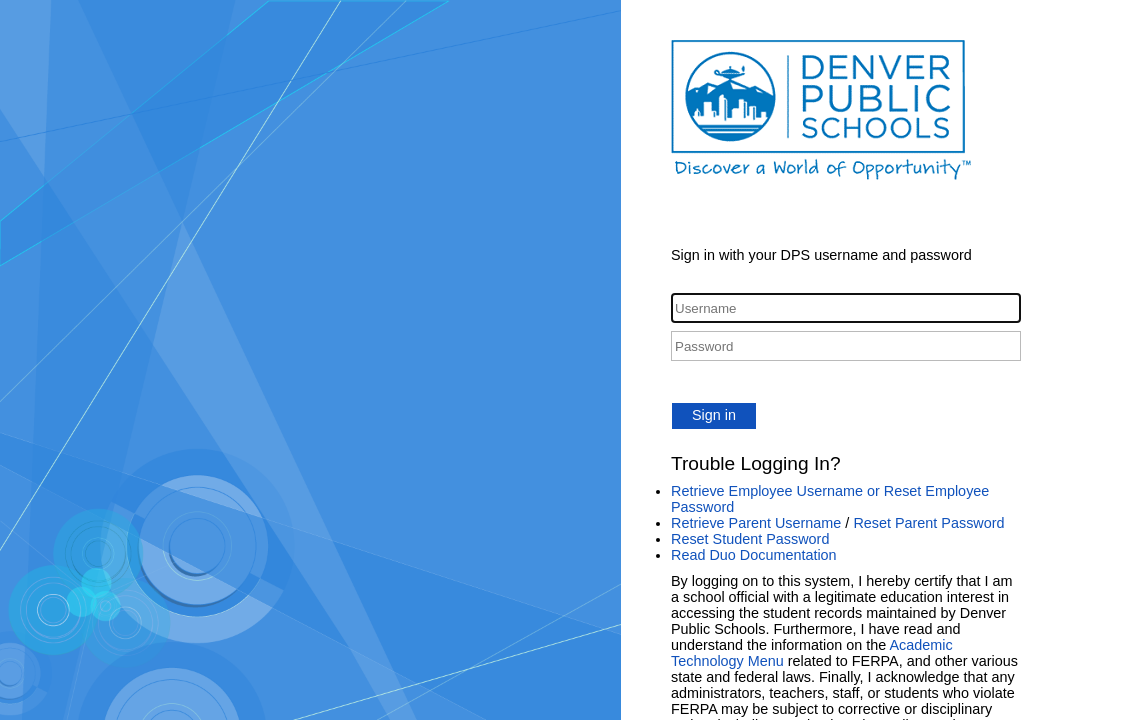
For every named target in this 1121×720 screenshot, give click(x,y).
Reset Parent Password (928, 523)
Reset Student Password (750, 539)
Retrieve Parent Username (756, 523)
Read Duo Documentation (754, 555)
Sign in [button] (714, 415)
